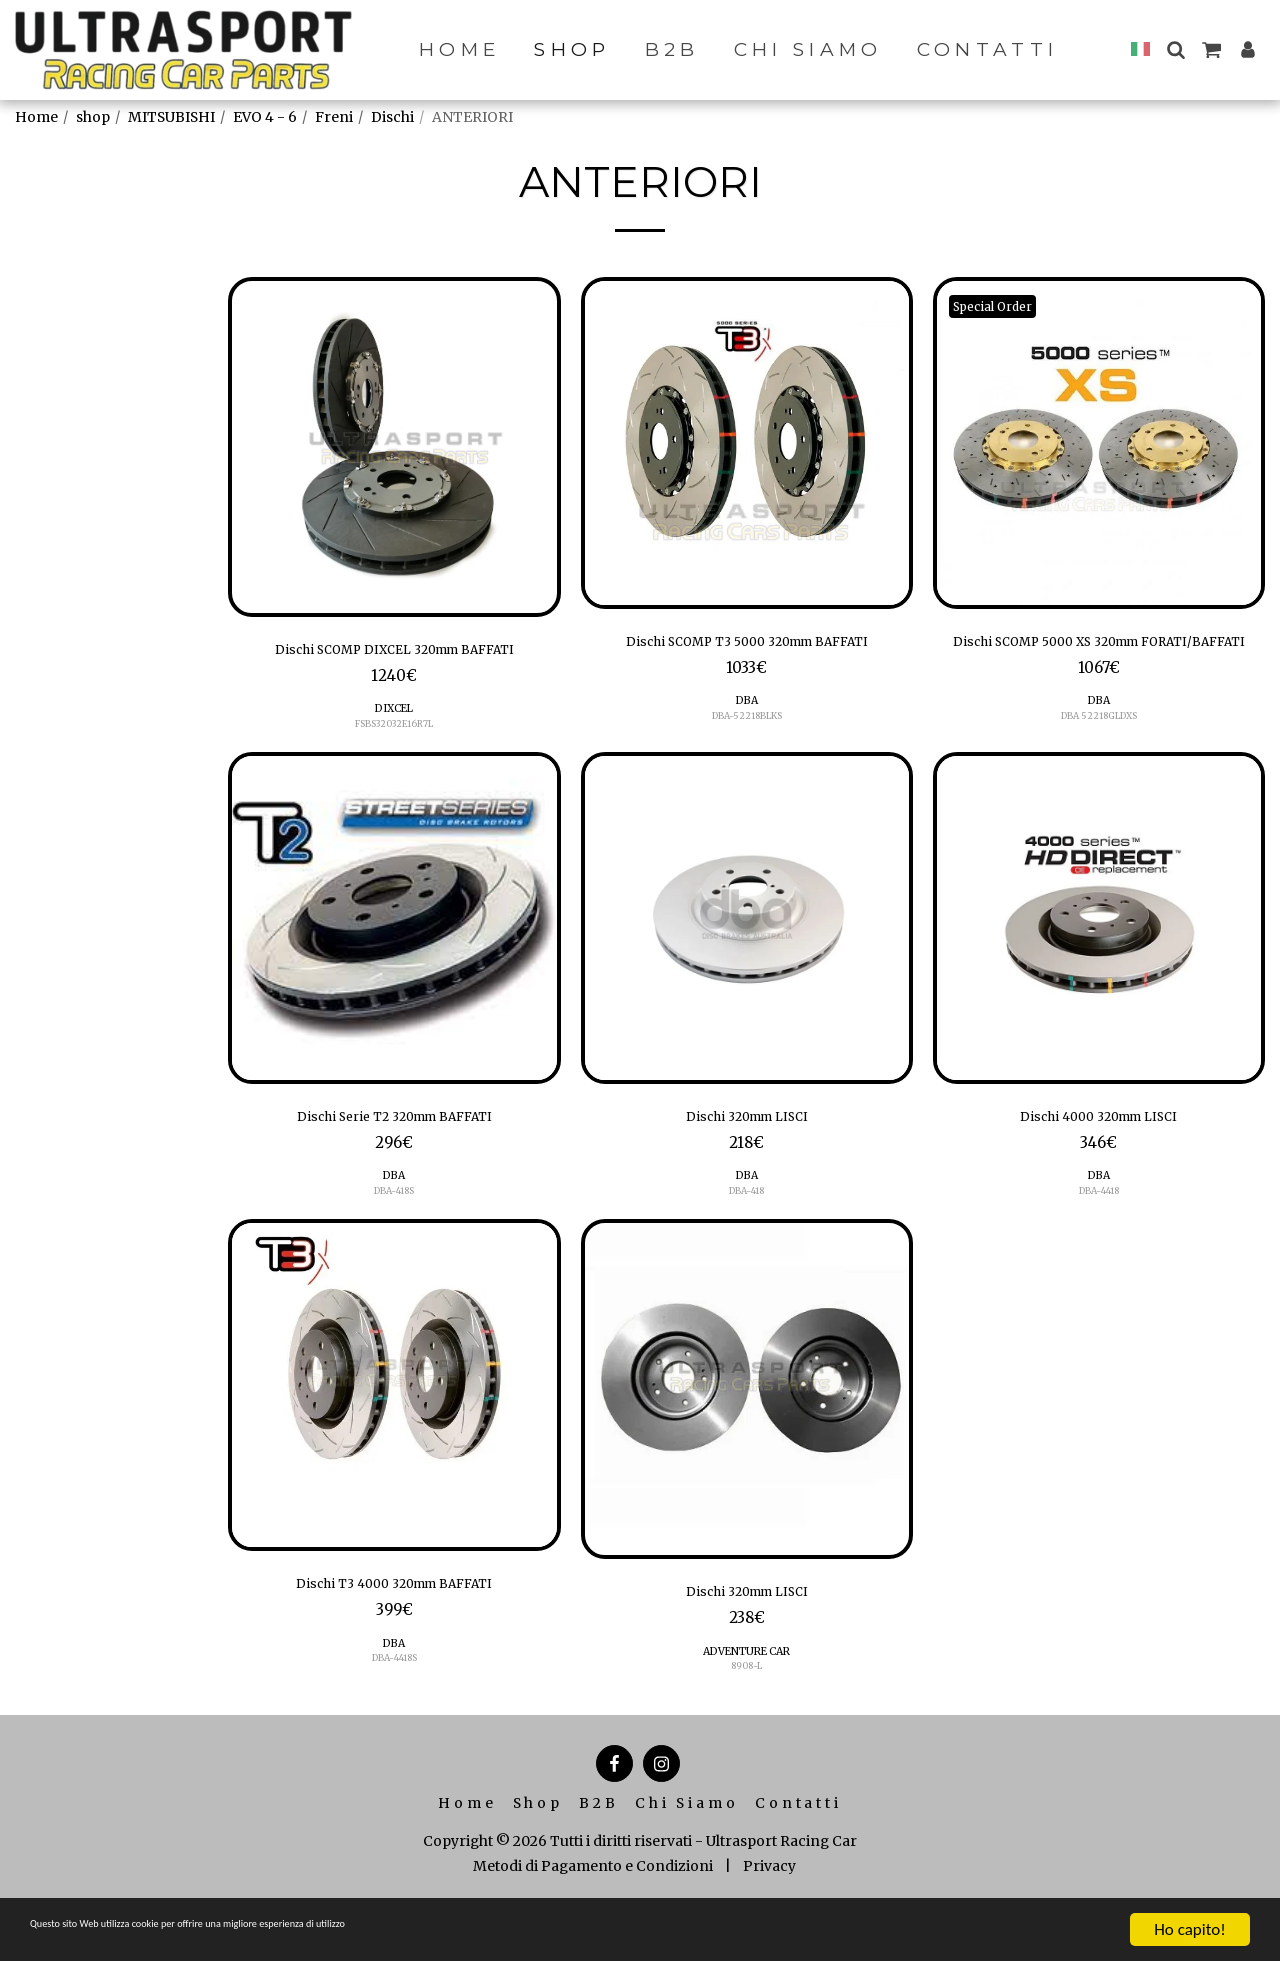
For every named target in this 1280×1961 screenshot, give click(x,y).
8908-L (747, 1715)
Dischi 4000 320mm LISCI (1099, 1154)
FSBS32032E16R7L (394, 757)
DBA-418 (747, 1232)
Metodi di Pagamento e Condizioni (593, 1915)
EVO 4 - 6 (265, 117)
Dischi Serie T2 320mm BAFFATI (394, 1154)
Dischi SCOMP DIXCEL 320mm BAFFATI (394, 666)
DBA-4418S (394, 1707)
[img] (394, 447)
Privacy (769, 1915)
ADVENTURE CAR (746, 1700)
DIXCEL (394, 742)
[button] (1175, 49)
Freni (334, 117)
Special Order (1004, 306)
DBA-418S (394, 1232)
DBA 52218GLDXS (1099, 749)
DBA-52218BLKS (746, 749)
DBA (747, 734)
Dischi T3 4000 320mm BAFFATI (394, 1629)
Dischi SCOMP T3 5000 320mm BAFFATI (746, 658)
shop (93, 117)
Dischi (392, 117)
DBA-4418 (1098, 1232)
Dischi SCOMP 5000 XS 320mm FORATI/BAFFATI (1098, 658)
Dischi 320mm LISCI (747, 1154)
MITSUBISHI (171, 117)
